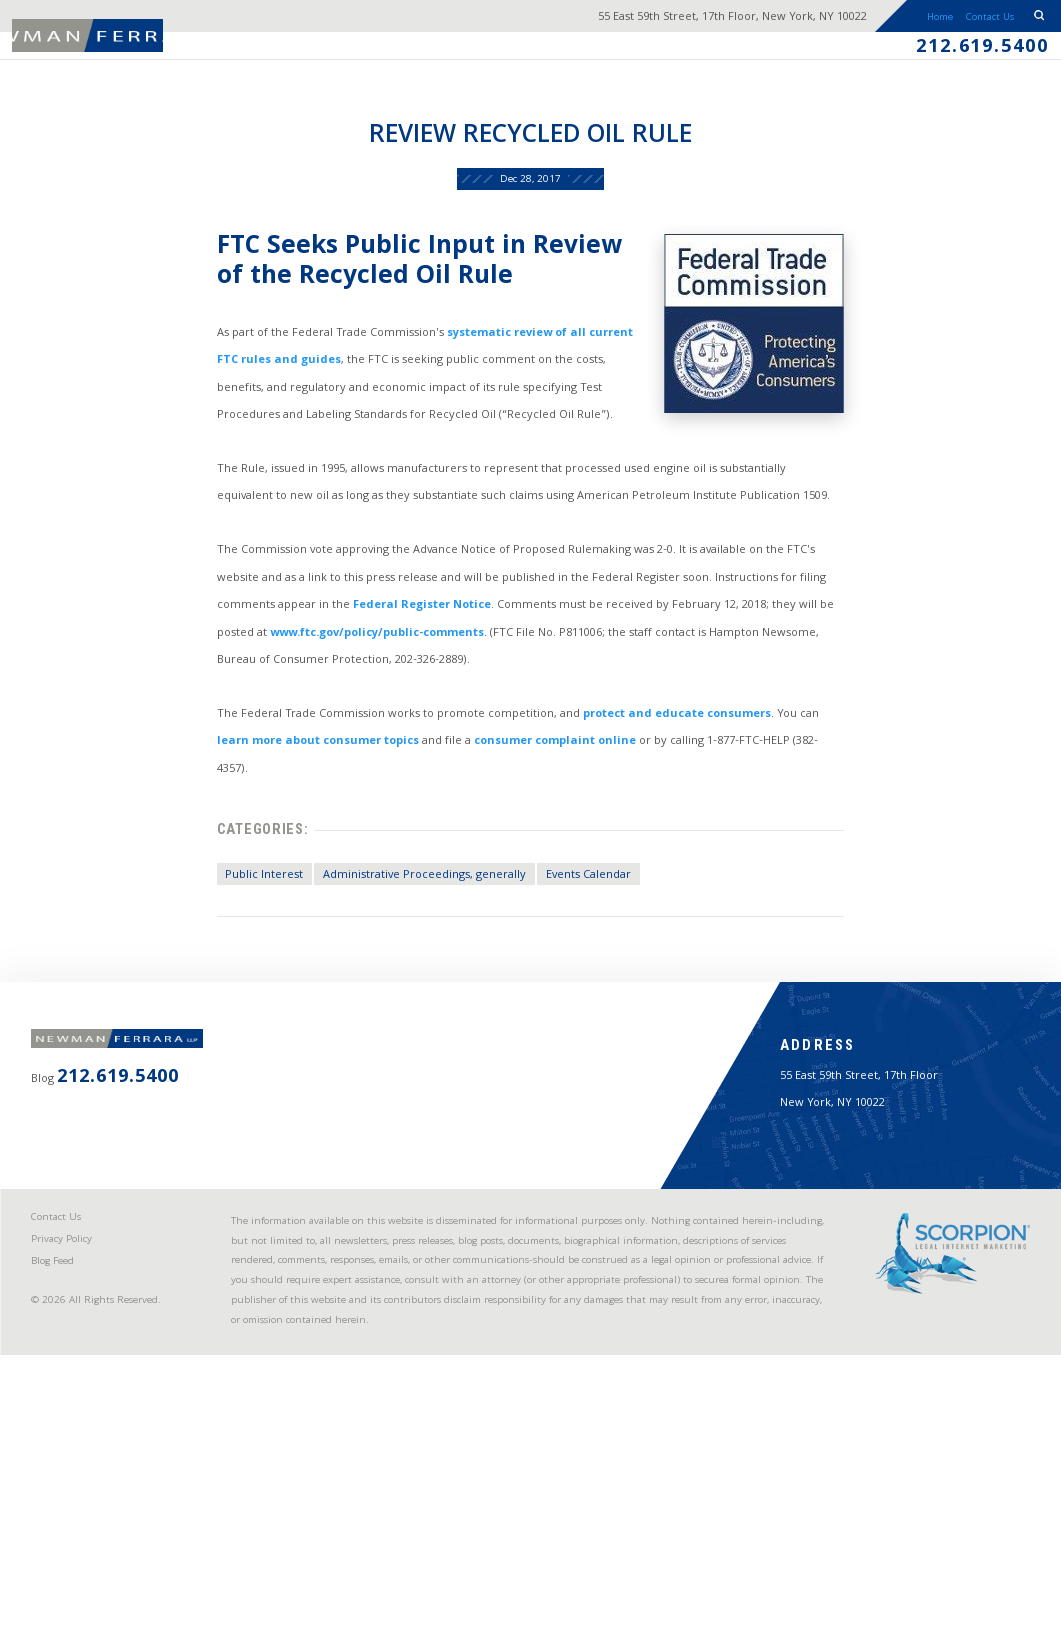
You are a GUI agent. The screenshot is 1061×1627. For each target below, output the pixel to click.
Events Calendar (579, 992)
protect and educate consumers (686, 830)
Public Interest (202, 992)
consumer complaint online (521, 864)
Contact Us (961, 22)
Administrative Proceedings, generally (387, 992)
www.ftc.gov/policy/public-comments (281, 737)
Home (885, 22)
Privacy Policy (76, 1463)
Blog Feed (67, 1490)
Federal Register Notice (321, 703)
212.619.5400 (961, 61)
